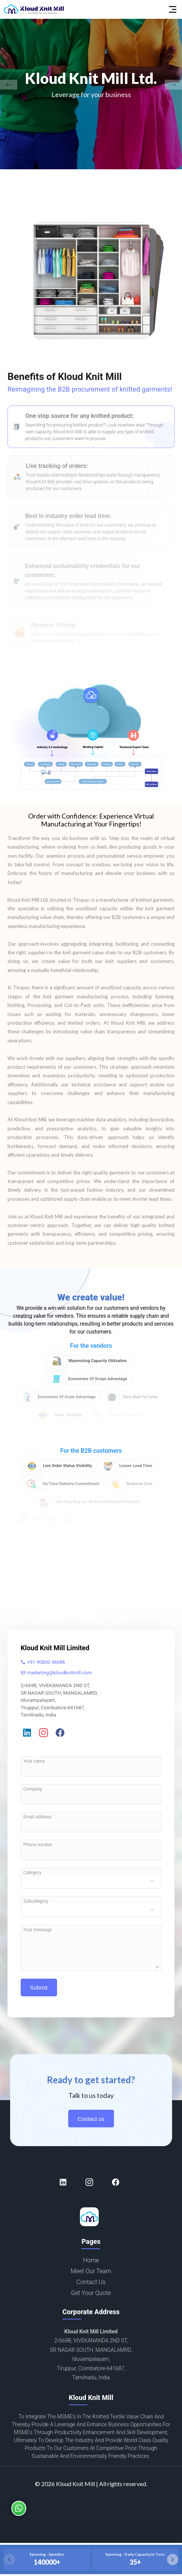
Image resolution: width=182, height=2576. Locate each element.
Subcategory (35, 1901)
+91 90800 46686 (43, 1662)
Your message (37, 1929)
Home (91, 2267)
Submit (39, 1994)
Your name (34, 1761)
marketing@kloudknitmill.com (56, 1672)
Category (32, 1872)
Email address (37, 1817)
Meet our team (91, 2277)
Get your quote (91, 2299)
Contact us (91, 2125)
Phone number (38, 1844)
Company (32, 1789)
